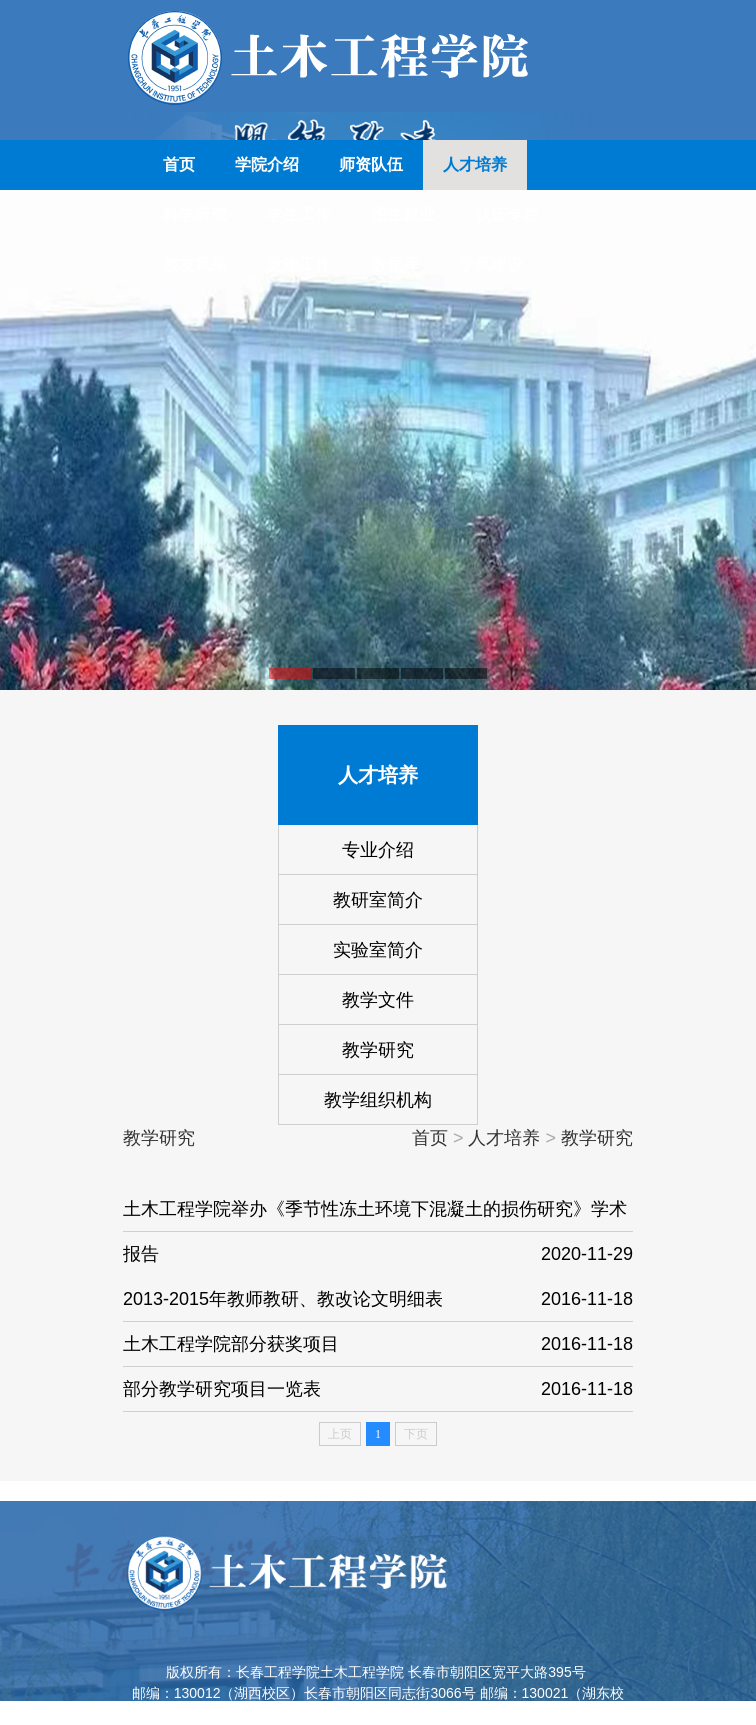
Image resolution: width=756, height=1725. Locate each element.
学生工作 (299, 214)
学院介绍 (267, 164)
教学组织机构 (378, 1100)
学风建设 (491, 264)
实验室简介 (378, 950)
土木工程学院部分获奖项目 (378, 1344)
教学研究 (378, 1050)
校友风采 (195, 264)
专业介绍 (378, 850)
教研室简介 (378, 900)
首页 (179, 164)
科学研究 (195, 214)
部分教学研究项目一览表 (378, 1389)
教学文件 (378, 1000)
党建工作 (299, 264)
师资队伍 (371, 164)
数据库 (395, 264)
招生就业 (403, 214)
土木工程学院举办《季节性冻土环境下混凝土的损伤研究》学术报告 (378, 1238)
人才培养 (475, 164)
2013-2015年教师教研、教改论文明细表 (378, 1299)
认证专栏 (507, 214)
